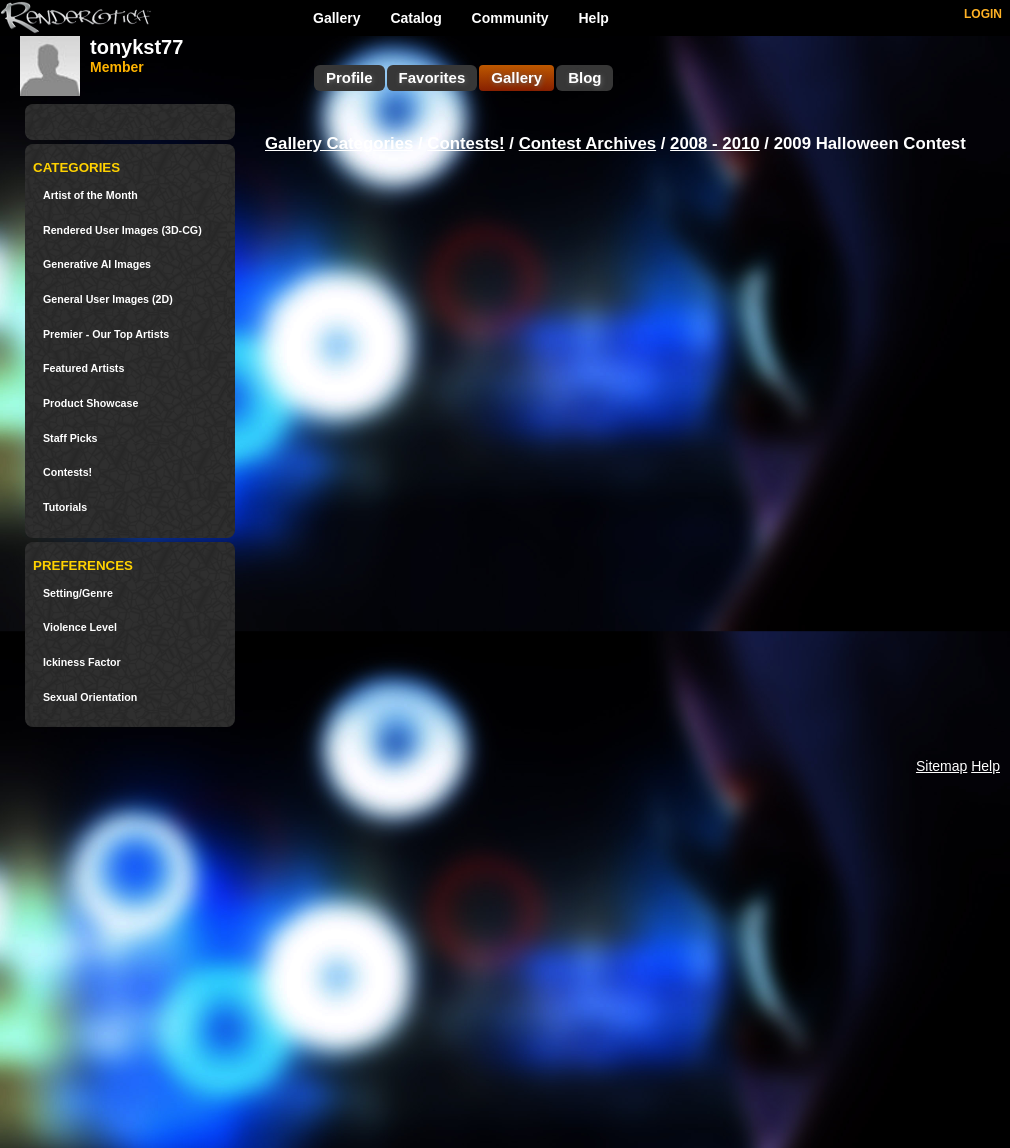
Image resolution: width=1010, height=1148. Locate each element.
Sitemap (941, 766)
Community (510, 18)
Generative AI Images (97, 264)
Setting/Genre (78, 593)
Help (594, 18)
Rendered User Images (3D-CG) (122, 230)
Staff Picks (70, 438)
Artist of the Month (90, 195)
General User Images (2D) (108, 299)
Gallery (336, 18)
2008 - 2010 (715, 143)
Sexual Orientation (90, 697)
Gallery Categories (339, 143)
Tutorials (65, 507)
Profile (349, 77)
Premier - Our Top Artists (106, 334)
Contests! (67, 472)
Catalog (415, 18)
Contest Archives (587, 143)
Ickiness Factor (82, 662)
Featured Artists (83, 368)
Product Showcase (90, 403)
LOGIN (983, 14)
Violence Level (80, 627)
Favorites (432, 77)
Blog (584, 77)
